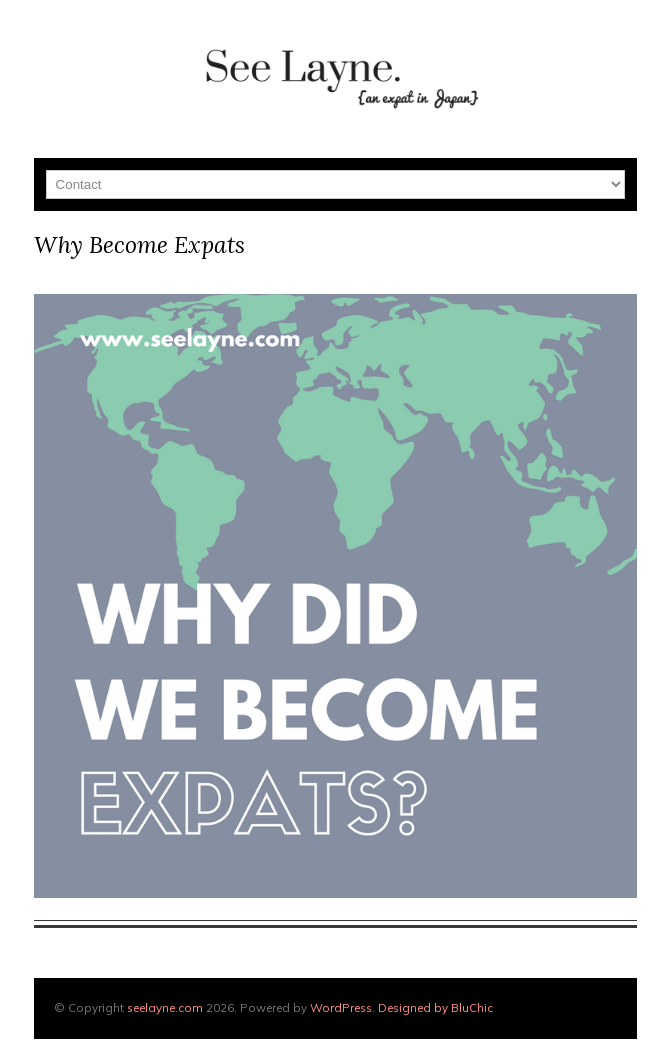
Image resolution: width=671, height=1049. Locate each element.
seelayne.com (165, 1007)
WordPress (341, 1007)
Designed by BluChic (435, 1007)
